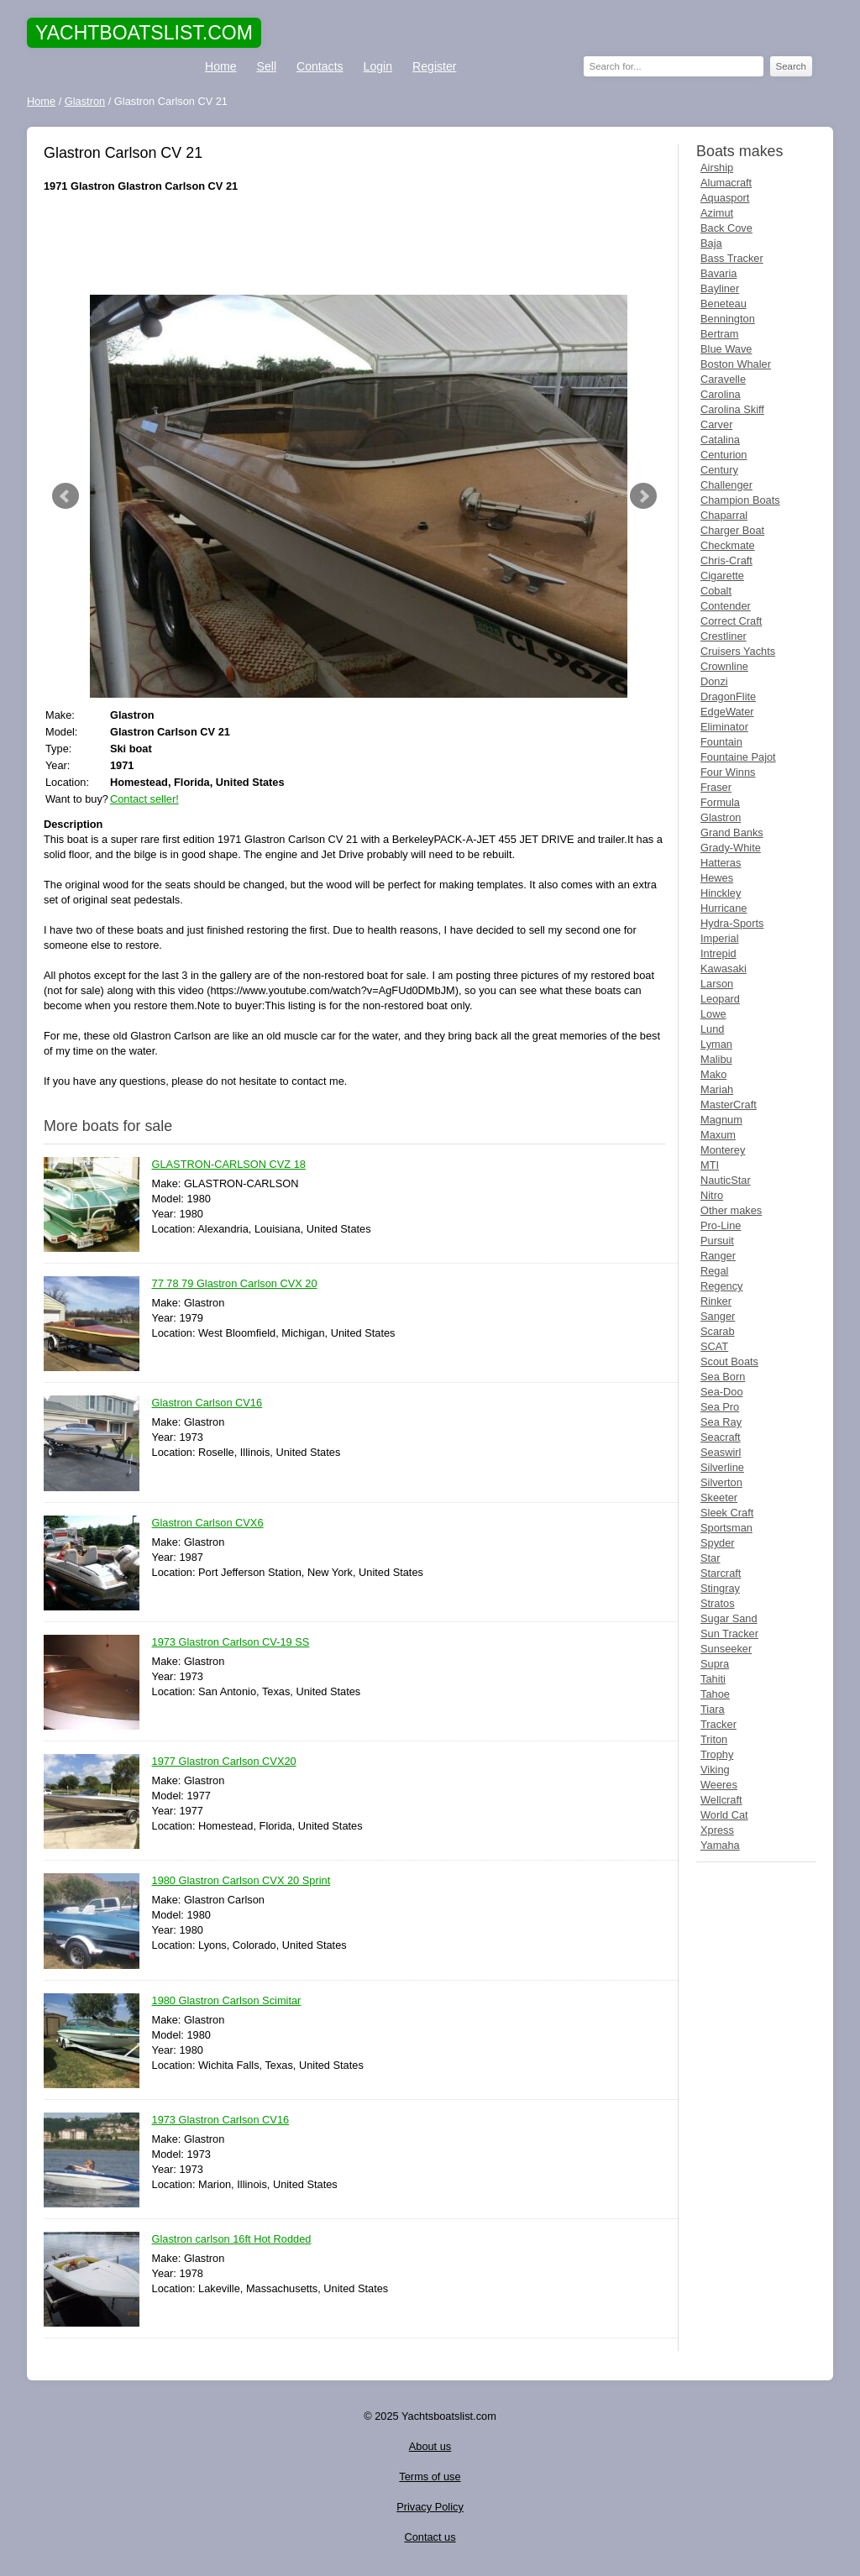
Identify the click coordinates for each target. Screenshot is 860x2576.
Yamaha (720, 1845)
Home (221, 66)
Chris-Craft (726, 560)
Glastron (720, 817)
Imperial (719, 938)
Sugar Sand (729, 1618)
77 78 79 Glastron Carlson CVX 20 (234, 1284)
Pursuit (717, 1240)
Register (434, 66)
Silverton (721, 1482)
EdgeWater (727, 711)
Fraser (716, 787)
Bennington (727, 318)
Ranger (718, 1255)
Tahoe (715, 1694)
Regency (721, 1286)
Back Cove (726, 228)
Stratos (717, 1603)
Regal (714, 1270)
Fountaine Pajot (738, 757)
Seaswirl (720, 1452)
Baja (711, 243)
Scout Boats (729, 1361)
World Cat (724, 1815)
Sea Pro (719, 1407)
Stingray (720, 1588)
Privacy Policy (430, 2506)
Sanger (717, 1316)
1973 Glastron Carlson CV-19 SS (231, 1643)
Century (719, 469)
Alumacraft (726, 182)
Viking (715, 1769)
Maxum (718, 1134)
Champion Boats (740, 500)
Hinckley (720, 893)
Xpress (717, 1830)
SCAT (714, 1346)
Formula (720, 802)
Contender (725, 605)
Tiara (712, 1709)
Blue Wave (726, 349)
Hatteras (720, 862)
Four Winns (727, 772)
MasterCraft (728, 1104)
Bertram (719, 333)
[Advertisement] (354, 244)
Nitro (711, 1195)
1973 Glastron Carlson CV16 (221, 2120)
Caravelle (723, 379)
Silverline (722, 1467)
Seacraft (720, 1437)
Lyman (716, 1044)
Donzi (714, 681)
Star (710, 1558)
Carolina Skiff (732, 409)
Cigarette (722, 575)
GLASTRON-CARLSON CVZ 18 (229, 1165)
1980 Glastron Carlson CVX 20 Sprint (241, 1881)
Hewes (716, 878)
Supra (714, 1663)
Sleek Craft (726, 1512)
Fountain (721, 742)
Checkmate (727, 545)
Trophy (716, 1754)
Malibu (716, 1059)
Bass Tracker (731, 258)
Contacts (319, 66)
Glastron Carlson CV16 (207, 1403)
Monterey (722, 1150)
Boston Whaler (735, 364)
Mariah (716, 1089)
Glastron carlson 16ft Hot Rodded (232, 2240)
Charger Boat (732, 530)
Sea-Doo (721, 1391)
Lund (712, 1029)
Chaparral (723, 515)
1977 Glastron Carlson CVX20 (224, 1762)
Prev (65, 496)
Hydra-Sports (731, 923)
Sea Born (722, 1376)
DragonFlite (728, 696)
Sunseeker (726, 1648)
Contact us (429, 2537)
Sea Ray (721, 1422)
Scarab (717, 1331)
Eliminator (724, 726)
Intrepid (718, 953)
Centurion (723, 454)
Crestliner (723, 636)
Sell (266, 66)
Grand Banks (731, 832)
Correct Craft (731, 621)
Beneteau (723, 303)
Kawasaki (723, 968)
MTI (709, 1165)
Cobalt (716, 590)
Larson (716, 983)
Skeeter (718, 1497)
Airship (716, 167)
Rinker (716, 1301)
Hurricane (723, 908)
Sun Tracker (729, 1633)
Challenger (726, 485)
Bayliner (719, 288)
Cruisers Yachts (737, 651)
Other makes (731, 1210)
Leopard (720, 998)
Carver (716, 424)
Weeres (718, 1784)
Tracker (718, 1724)
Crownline (724, 666)
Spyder (717, 1543)
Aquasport (724, 197)
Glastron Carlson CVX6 (208, 1523)
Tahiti (713, 1679)
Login (378, 66)
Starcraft (720, 1573)
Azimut (716, 213)
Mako (713, 1074)
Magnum (721, 1119)
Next (643, 496)
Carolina (720, 394)
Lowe (713, 1014)
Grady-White (730, 847)
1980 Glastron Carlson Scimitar (227, 2001)
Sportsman (726, 1527)
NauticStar (725, 1180)
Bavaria (718, 273)
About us (430, 2446)
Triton (713, 1739)
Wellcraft (721, 1799)
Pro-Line (720, 1225)
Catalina (720, 439)
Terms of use (429, 2476)
